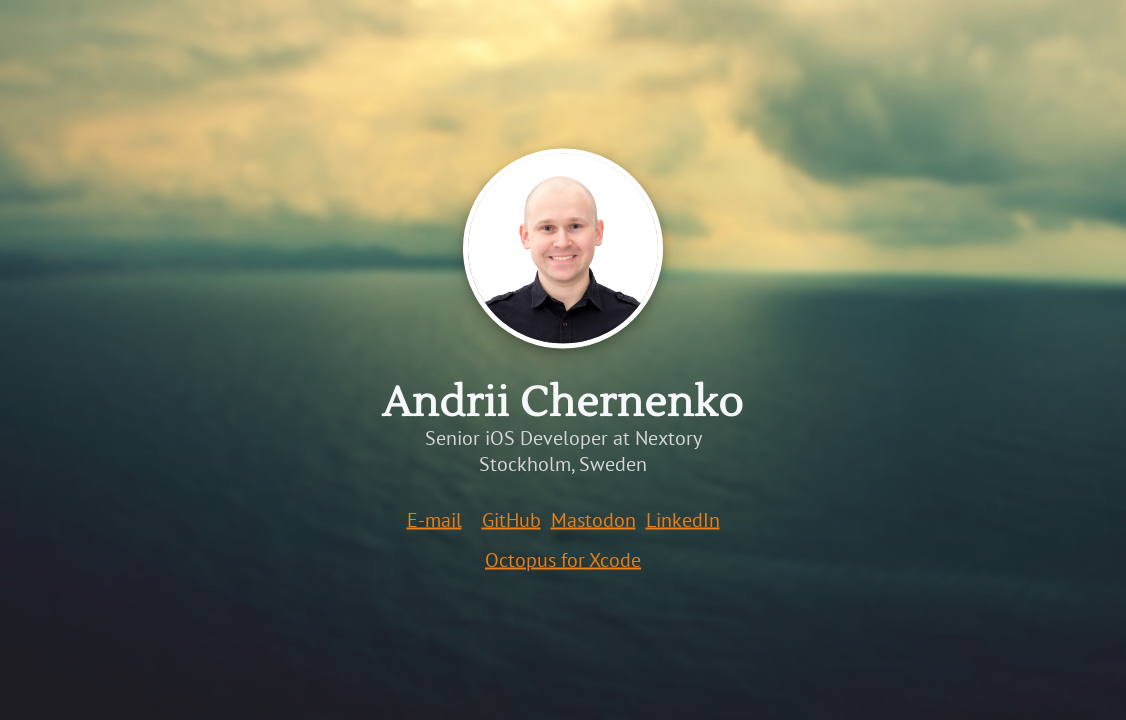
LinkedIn (683, 520)
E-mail (434, 520)
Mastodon (593, 520)
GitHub (511, 520)
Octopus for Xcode (563, 560)
